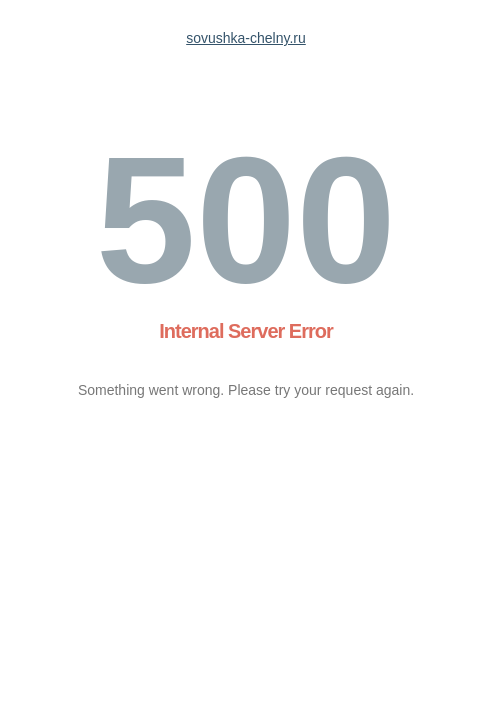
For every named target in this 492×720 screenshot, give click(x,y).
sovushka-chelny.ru (246, 38)
